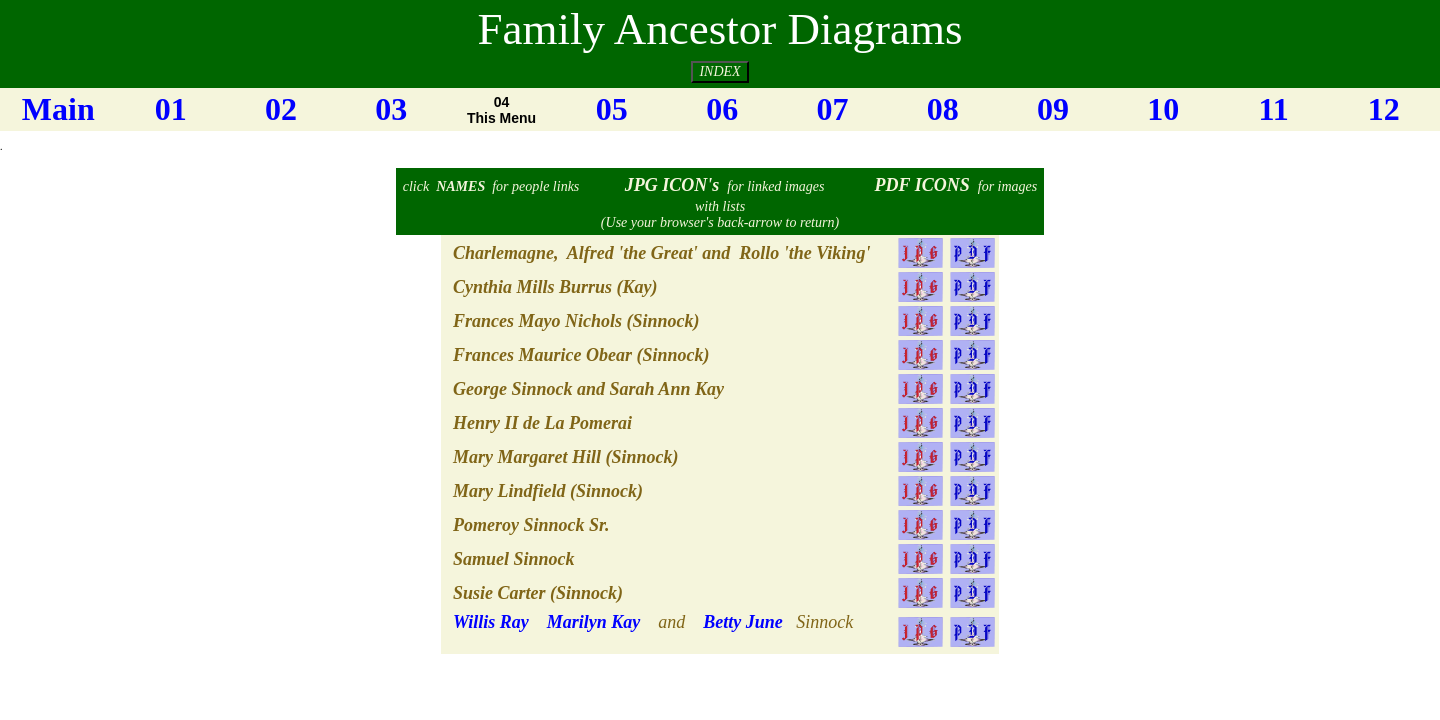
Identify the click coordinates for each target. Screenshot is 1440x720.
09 (1053, 109)
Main (58, 109)
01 (171, 109)
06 (722, 109)
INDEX (719, 71)
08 (943, 109)
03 (391, 109)
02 (281, 109)
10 (1163, 109)
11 (1273, 109)
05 (612, 109)
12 (1384, 109)
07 (832, 109)
